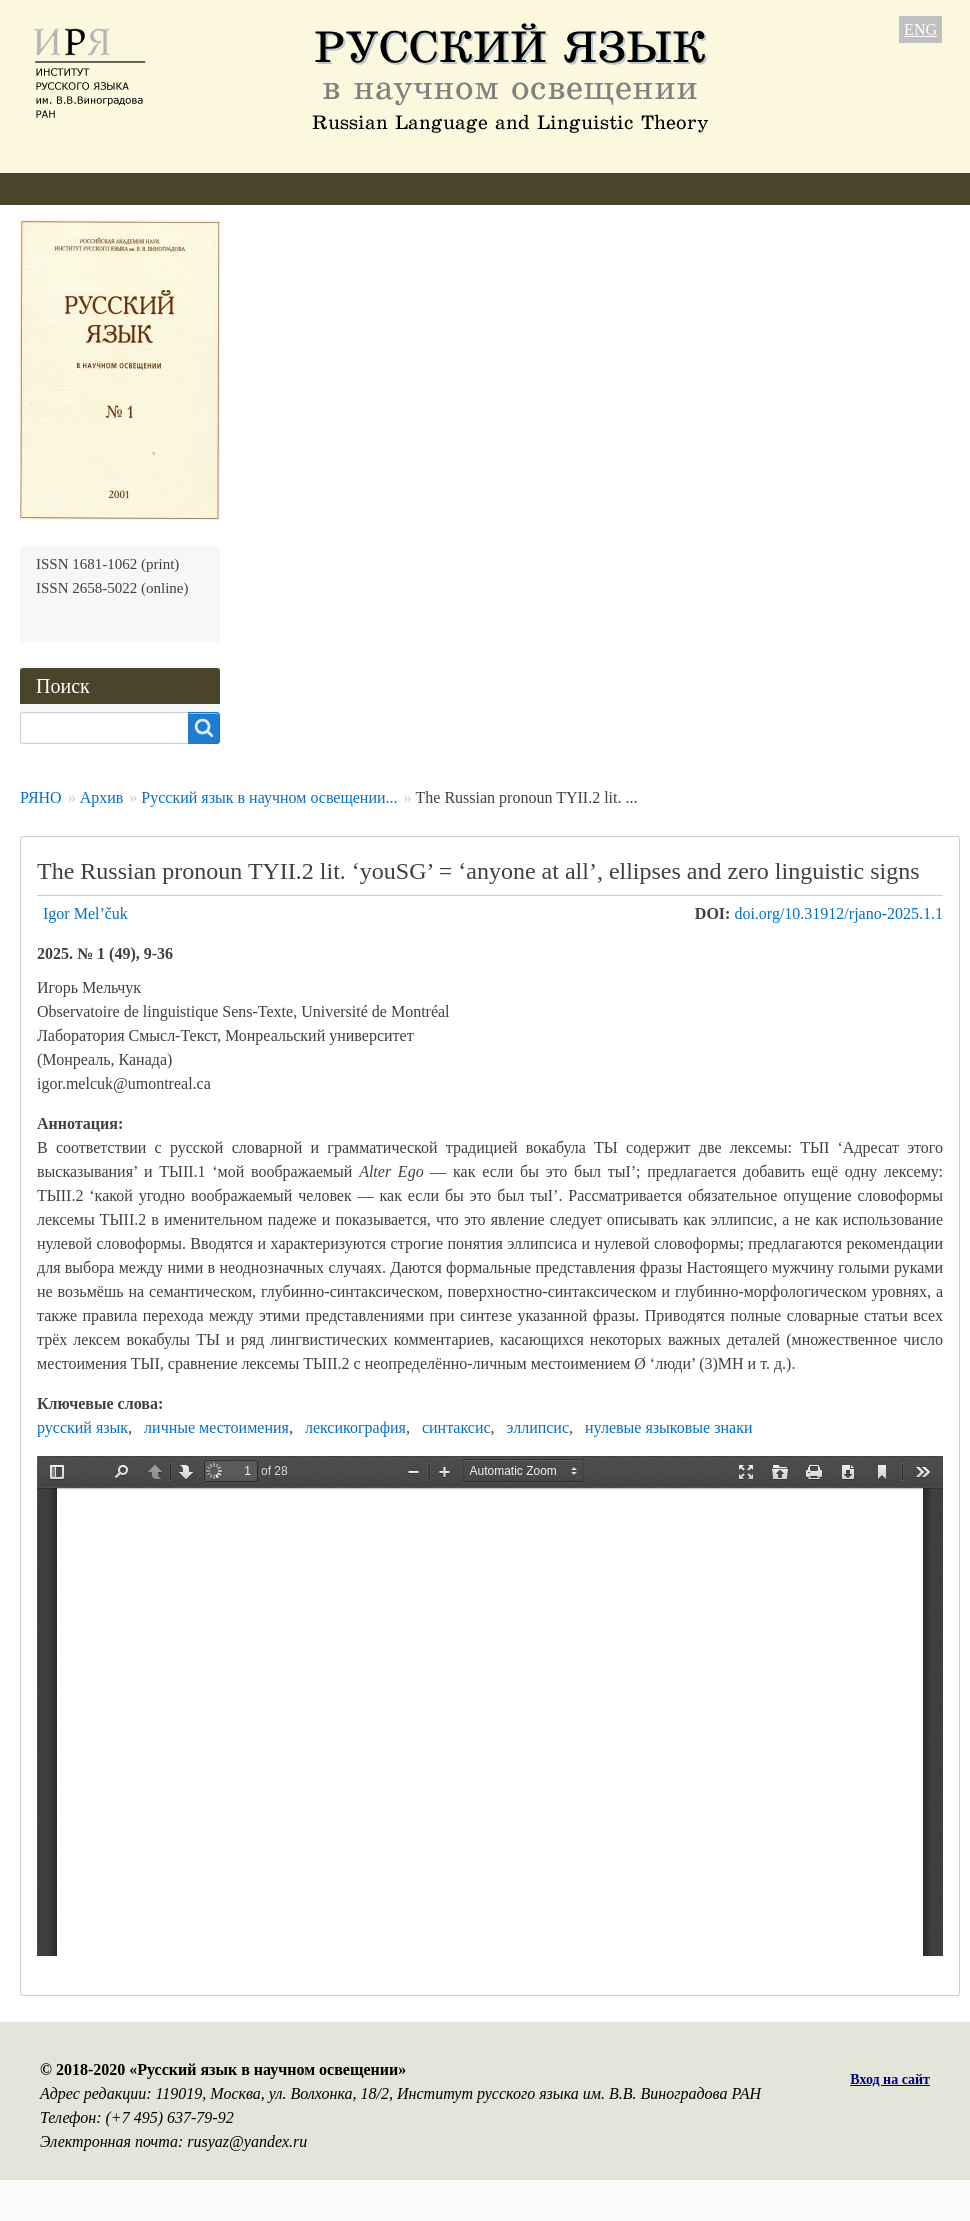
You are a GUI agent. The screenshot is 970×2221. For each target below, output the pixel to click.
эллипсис (538, 1427)
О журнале (57, 188)
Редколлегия (177, 188)
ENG (920, 29)
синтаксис (456, 1427)
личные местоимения (216, 1427)
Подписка (613, 188)
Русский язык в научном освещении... (269, 797)
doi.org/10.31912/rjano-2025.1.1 (838, 913)
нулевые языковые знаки (668, 1427)
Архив (520, 188)
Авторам (289, 188)
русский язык (82, 1427)
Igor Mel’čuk (85, 913)
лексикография (355, 1427)
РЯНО (41, 797)
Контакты (721, 188)
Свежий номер (408, 188)
